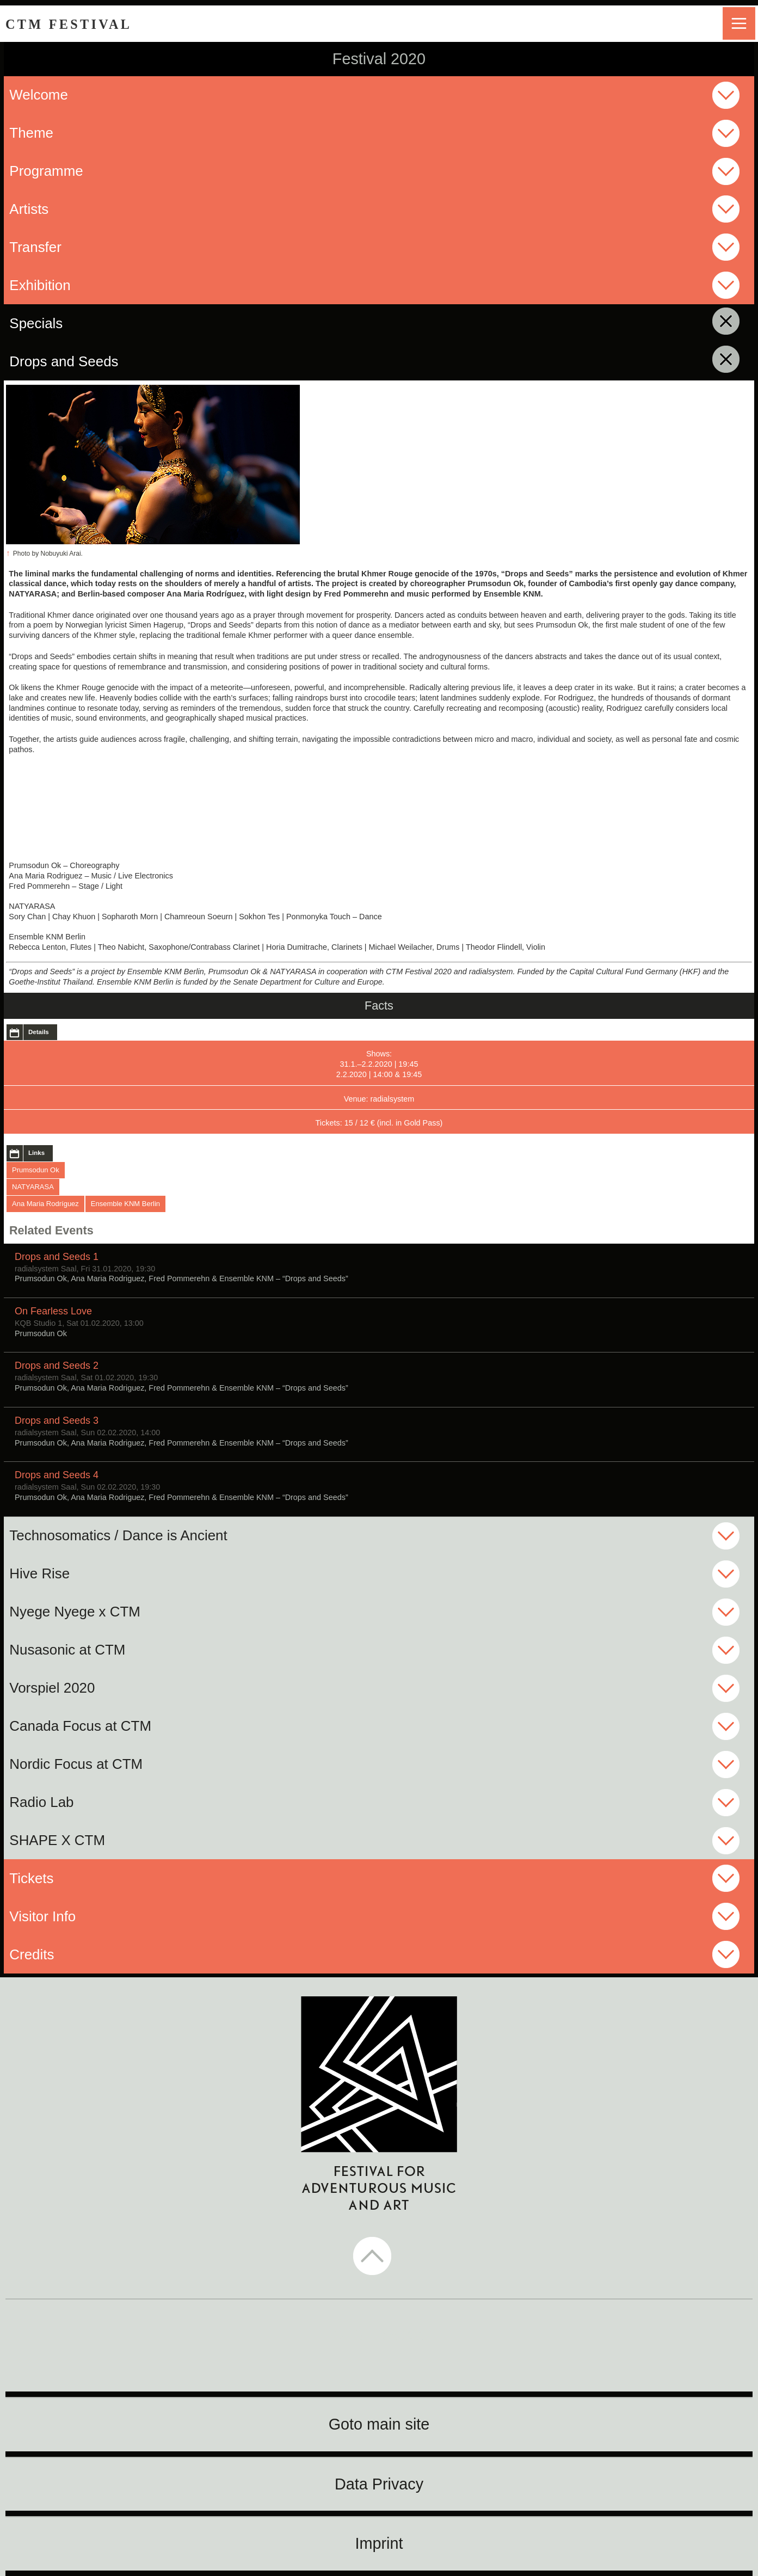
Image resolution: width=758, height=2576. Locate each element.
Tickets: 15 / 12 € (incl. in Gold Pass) (379, 1122)
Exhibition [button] (39, 285)
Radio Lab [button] (41, 1802)
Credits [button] (31, 1954)
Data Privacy (379, 2484)
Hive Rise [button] (39, 1573)
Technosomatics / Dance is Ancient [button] (118, 1535)
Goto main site (379, 2424)
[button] (379, 2257)
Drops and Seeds (141, 361)
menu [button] (739, 23)
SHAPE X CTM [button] (57, 1840)
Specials (113, 323)
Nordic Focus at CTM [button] (76, 1764)
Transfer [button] (35, 247)
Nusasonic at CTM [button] (67, 1649)
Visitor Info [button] (42, 1916)
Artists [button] (28, 209)
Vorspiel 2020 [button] (52, 1687)
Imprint (379, 2543)
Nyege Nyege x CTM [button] (74, 1611)
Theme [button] (31, 132)
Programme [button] (46, 171)
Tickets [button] (31, 1878)
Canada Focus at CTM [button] (80, 1725)
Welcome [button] (38, 94)
